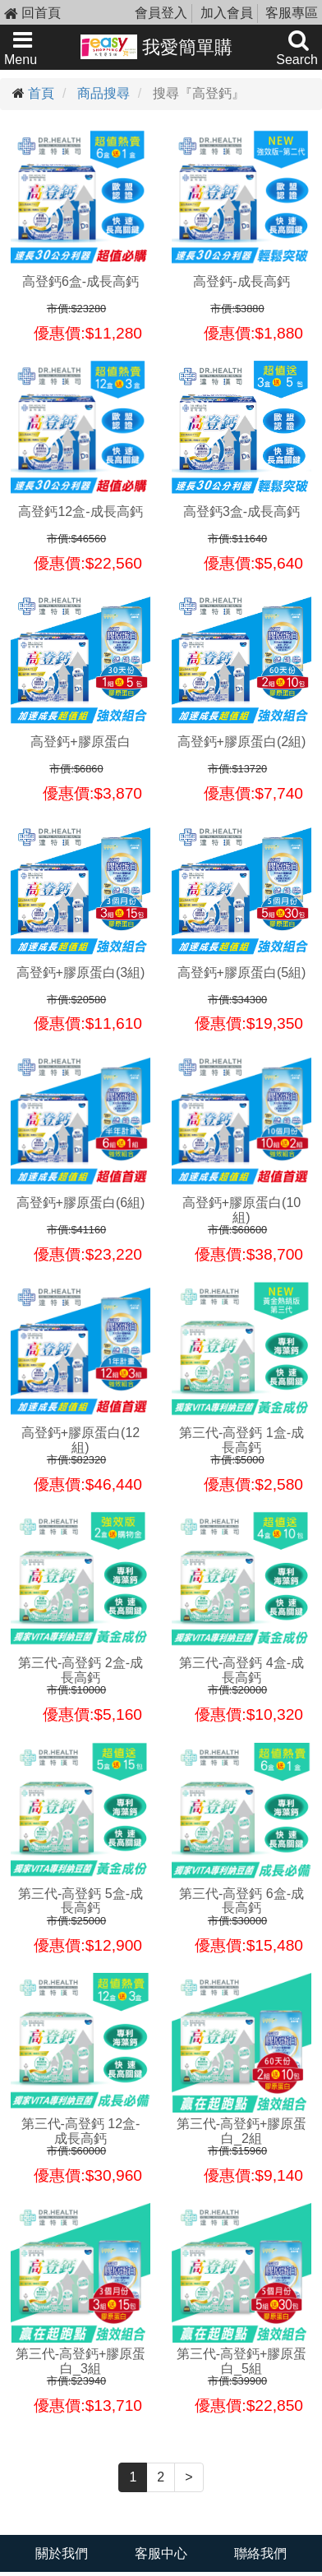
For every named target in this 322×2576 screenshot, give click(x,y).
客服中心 (161, 2553)
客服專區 (291, 13)
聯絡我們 (260, 2553)
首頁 (41, 93)
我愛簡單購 (156, 47)
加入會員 (226, 13)
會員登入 (161, 13)
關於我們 (61, 2553)
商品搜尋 (103, 93)
